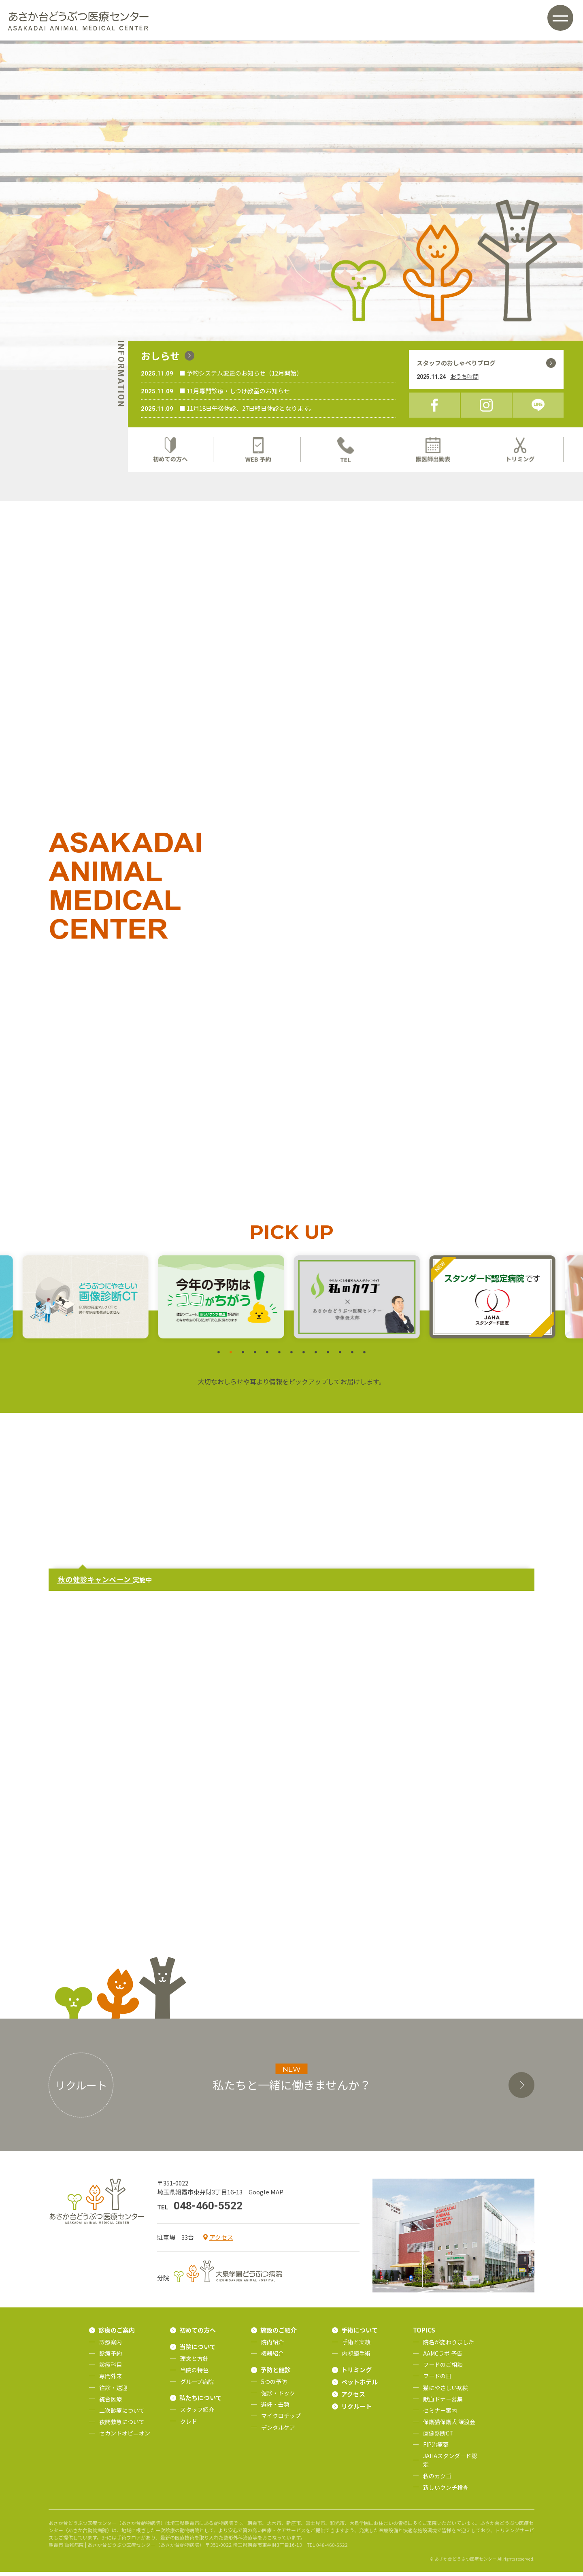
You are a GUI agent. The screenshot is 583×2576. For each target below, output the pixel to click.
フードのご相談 (443, 2369)
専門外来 (110, 2380)
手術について (359, 2334)
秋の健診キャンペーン (94, 1584)
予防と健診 (275, 2373)
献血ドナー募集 (443, 2403)
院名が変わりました (448, 2346)
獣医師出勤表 (433, 449)
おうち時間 (464, 376)
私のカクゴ (437, 2480)
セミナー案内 (440, 2414)
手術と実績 (356, 2346)
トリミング (520, 449)
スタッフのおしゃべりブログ (456, 363)
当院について (197, 2351)
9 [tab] (316, 1357)
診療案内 (110, 2346)
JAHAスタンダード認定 (450, 2464)
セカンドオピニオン (124, 2437)
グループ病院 (197, 2386)
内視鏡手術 (356, 2357)
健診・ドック (278, 2397)
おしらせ (160, 355)
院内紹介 (272, 2346)
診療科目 (110, 2369)
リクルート (356, 2410)
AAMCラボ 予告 (442, 2357)
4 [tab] (255, 1357)
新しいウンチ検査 (445, 2491)
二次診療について (122, 2414)
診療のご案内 (116, 2334)
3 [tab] (243, 1357)
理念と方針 (194, 2363)
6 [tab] (279, 1357)
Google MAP (266, 2196)
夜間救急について (122, 2426)
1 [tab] (219, 1357)
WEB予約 (257, 449)
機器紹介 (272, 2357)
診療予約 (110, 2357)
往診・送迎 (113, 2392)
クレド (188, 2425)
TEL (345, 449)
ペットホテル (359, 2386)
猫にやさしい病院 (445, 2392)
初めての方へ (170, 449)
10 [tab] (328, 1357)
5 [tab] (267, 1357)
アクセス (221, 2241)
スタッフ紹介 (197, 2414)
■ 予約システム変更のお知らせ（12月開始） (240, 373)
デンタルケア (278, 2431)
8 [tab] (304, 1357)
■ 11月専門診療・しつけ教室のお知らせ (234, 390)
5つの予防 (274, 2386)
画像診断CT (438, 2437)
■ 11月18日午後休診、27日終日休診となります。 (247, 408)
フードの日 (437, 2380)
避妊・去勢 (275, 2409)
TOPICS (424, 2334)
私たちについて (200, 2402)
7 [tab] (291, 1357)
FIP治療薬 (436, 2448)
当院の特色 (194, 2374)
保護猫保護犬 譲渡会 (449, 2426)
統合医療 (110, 2403)
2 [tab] (231, 1357)
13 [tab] (364, 1357)
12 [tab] (352, 1357)
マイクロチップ (281, 2420)
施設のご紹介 (278, 2334)
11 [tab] (340, 1357)
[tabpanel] (359, 1301)
